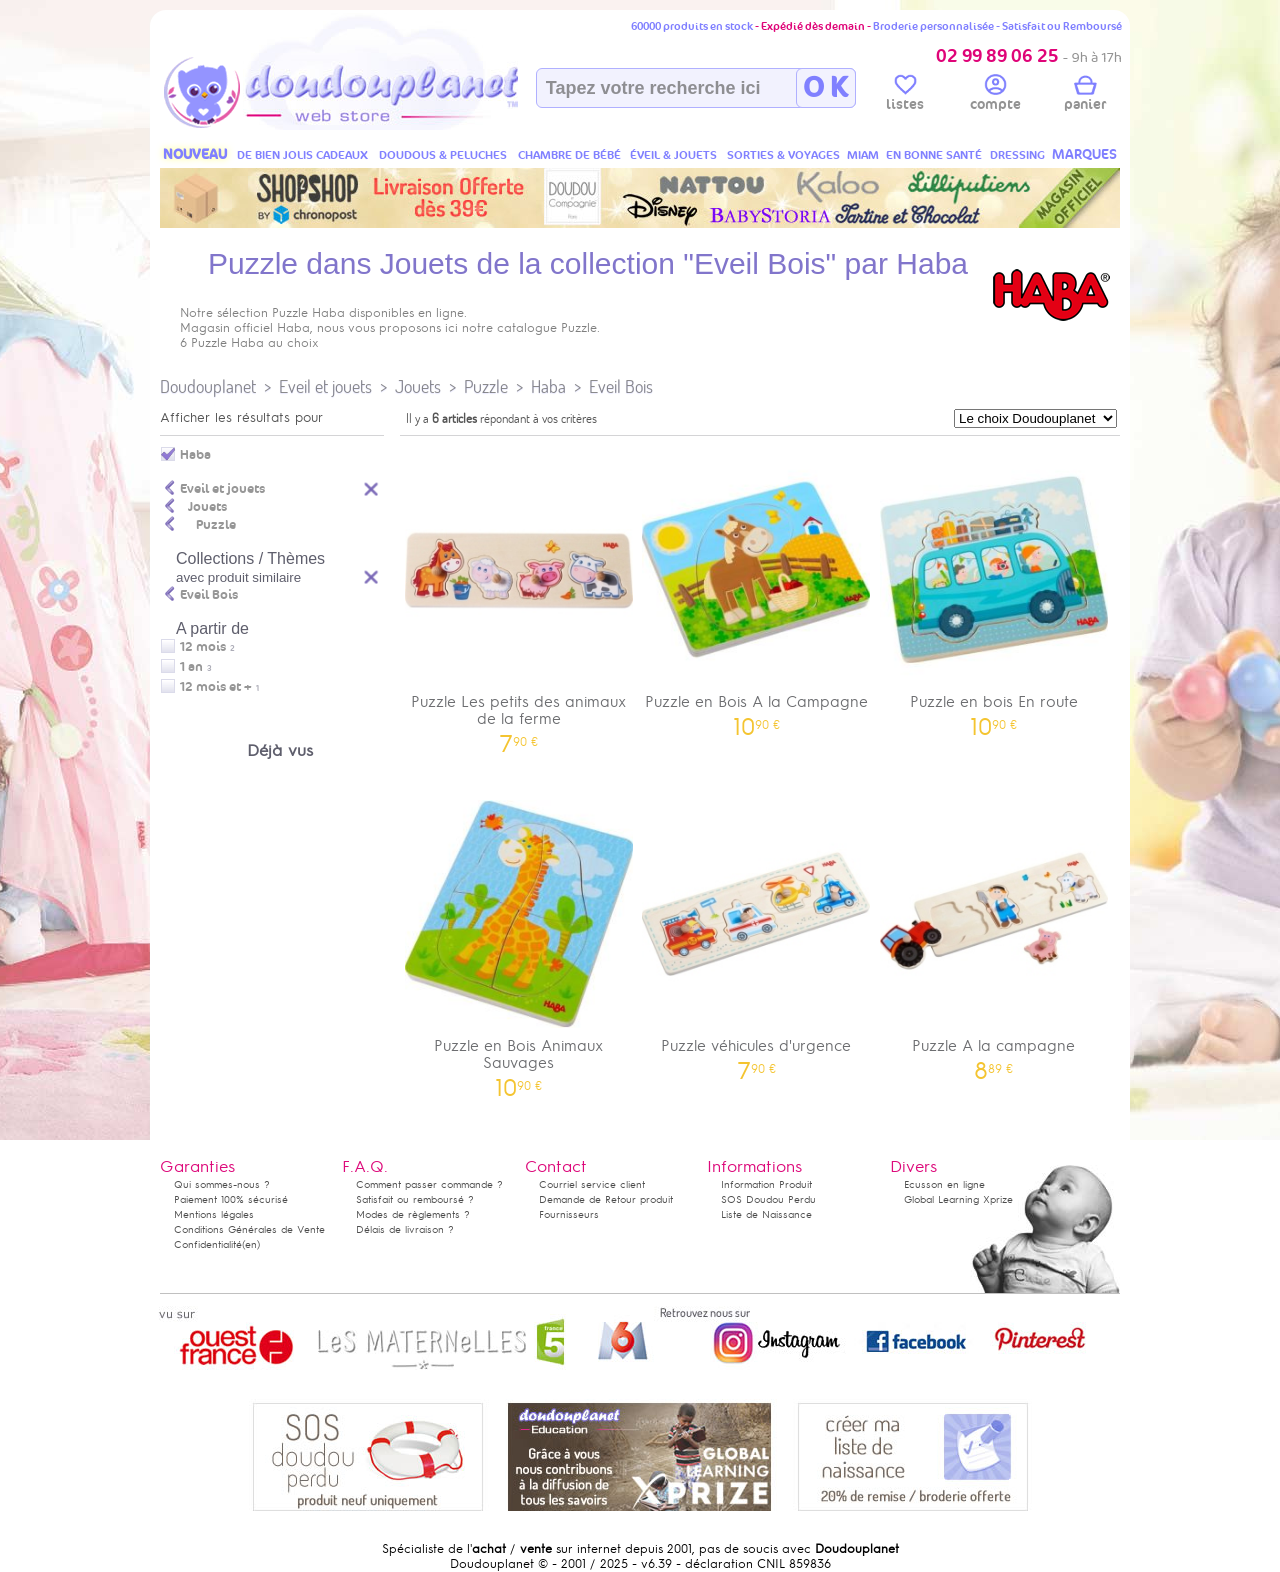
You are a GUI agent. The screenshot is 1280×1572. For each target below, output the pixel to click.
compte (995, 96)
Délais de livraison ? (405, 1229)
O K (825, 88)
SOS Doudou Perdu (768, 1199)
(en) (251, 1244)
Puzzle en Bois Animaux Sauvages (519, 942)
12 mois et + (216, 687)
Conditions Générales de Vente (249, 1229)
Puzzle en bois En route (994, 589)
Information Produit (766, 1184)
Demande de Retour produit (606, 1199)
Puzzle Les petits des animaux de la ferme (519, 598)
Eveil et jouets (325, 386)
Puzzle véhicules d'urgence (757, 933)
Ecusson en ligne (944, 1184)
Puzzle (486, 386)
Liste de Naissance (766, 1214)
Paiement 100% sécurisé (231, 1199)
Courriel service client (592, 1184)
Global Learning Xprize (958, 1199)
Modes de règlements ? (413, 1214)
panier (1085, 96)
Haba (548, 386)
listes (905, 96)
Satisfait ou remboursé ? (415, 1199)
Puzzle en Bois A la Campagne (757, 589)
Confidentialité (208, 1244)
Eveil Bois (621, 386)
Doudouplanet (208, 386)
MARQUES (1084, 154)
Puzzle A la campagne (994, 933)
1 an (191, 667)
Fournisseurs (569, 1214)
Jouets (418, 386)
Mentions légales (214, 1214)
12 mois (203, 647)
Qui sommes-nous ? (222, 1184)
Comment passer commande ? (429, 1184)
